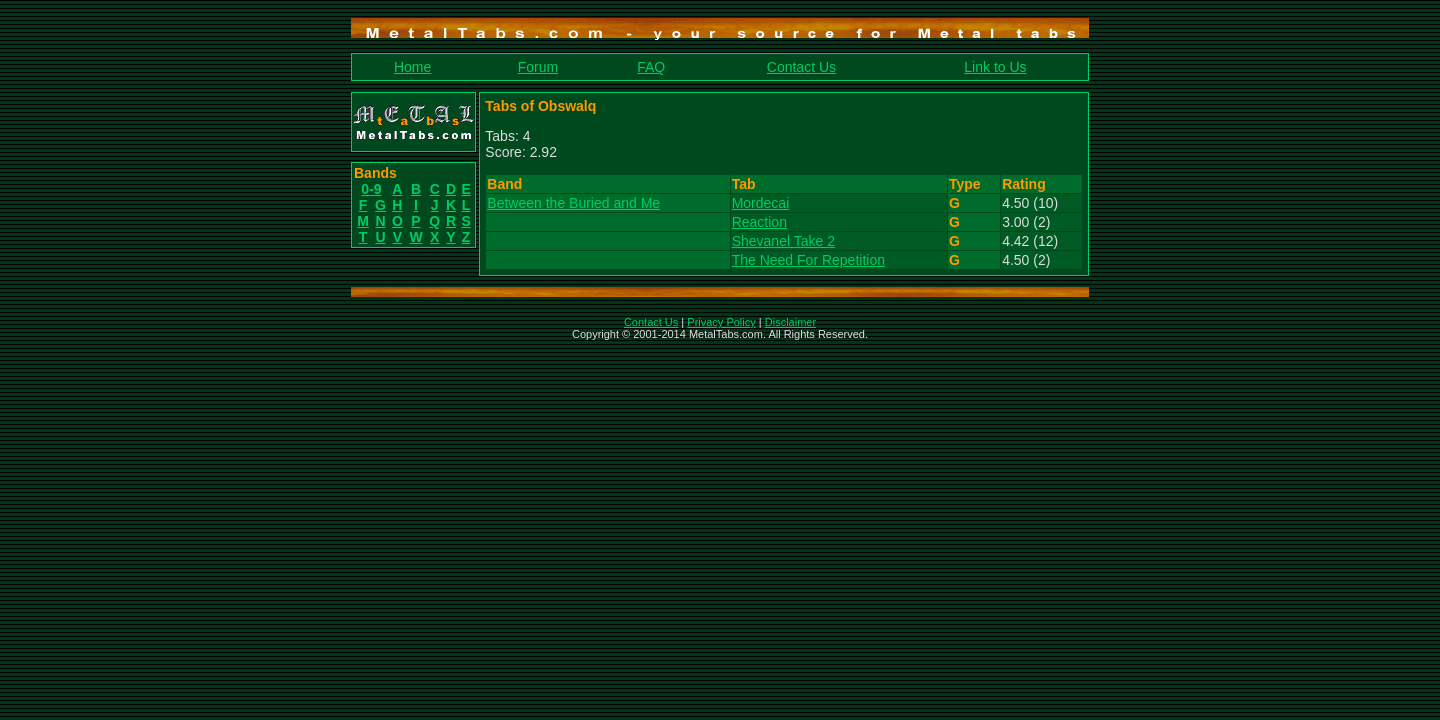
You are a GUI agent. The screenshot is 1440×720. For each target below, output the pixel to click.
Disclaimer (790, 322)
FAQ (651, 67)
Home (412, 67)
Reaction (759, 222)
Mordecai (761, 203)
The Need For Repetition (808, 260)
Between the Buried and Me (573, 203)
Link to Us (995, 67)
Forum (538, 67)
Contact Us (801, 67)
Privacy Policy (721, 322)
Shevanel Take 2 (783, 241)
